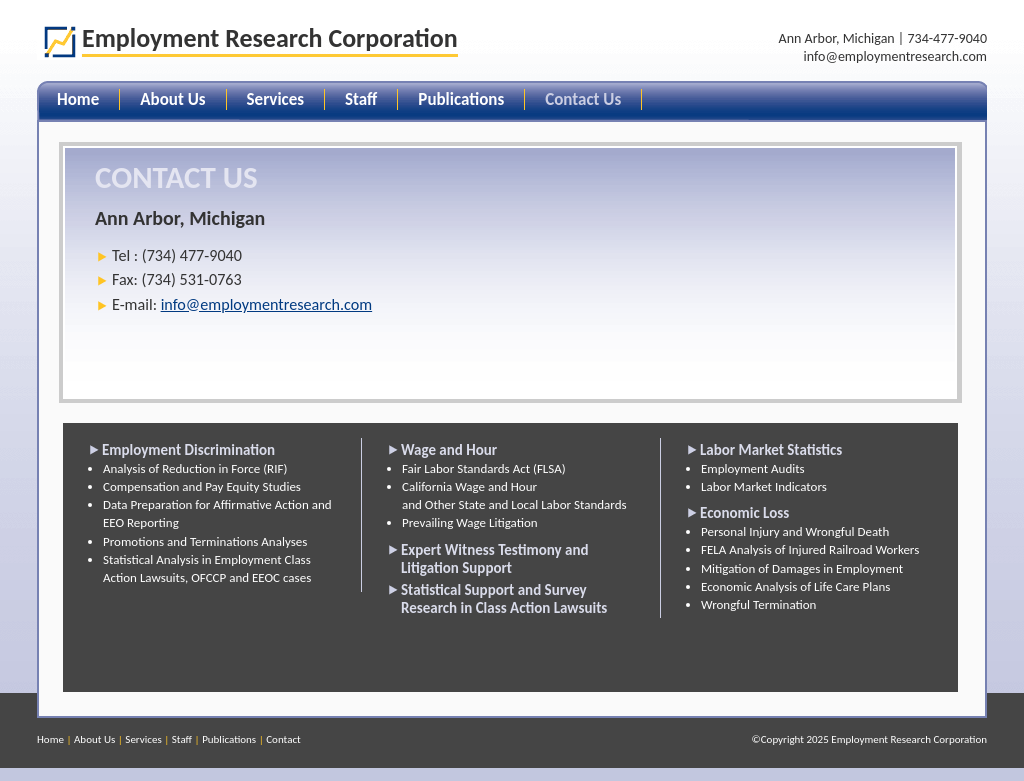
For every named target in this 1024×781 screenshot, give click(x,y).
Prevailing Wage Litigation (470, 522)
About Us (172, 99)
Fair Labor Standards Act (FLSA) (484, 468)
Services (275, 99)
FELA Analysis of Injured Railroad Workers (810, 549)
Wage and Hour (449, 450)
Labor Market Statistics (771, 450)
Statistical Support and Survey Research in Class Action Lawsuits (504, 599)
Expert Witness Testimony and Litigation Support (495, 559)
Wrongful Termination (758, 604)
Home (78, 99)
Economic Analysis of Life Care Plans (795, 586)
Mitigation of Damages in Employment (802, 568)
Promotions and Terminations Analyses (205, 541)
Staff (361, 99)
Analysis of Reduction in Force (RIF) (195, 468)
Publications (461, 99)
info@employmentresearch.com (895, 56)
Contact (283, 739)
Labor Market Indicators (764, 486)
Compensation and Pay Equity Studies (202, 486)
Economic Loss (744, 513)
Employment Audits (753, 468)
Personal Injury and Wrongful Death (795, 531)
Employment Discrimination (188, 450)
